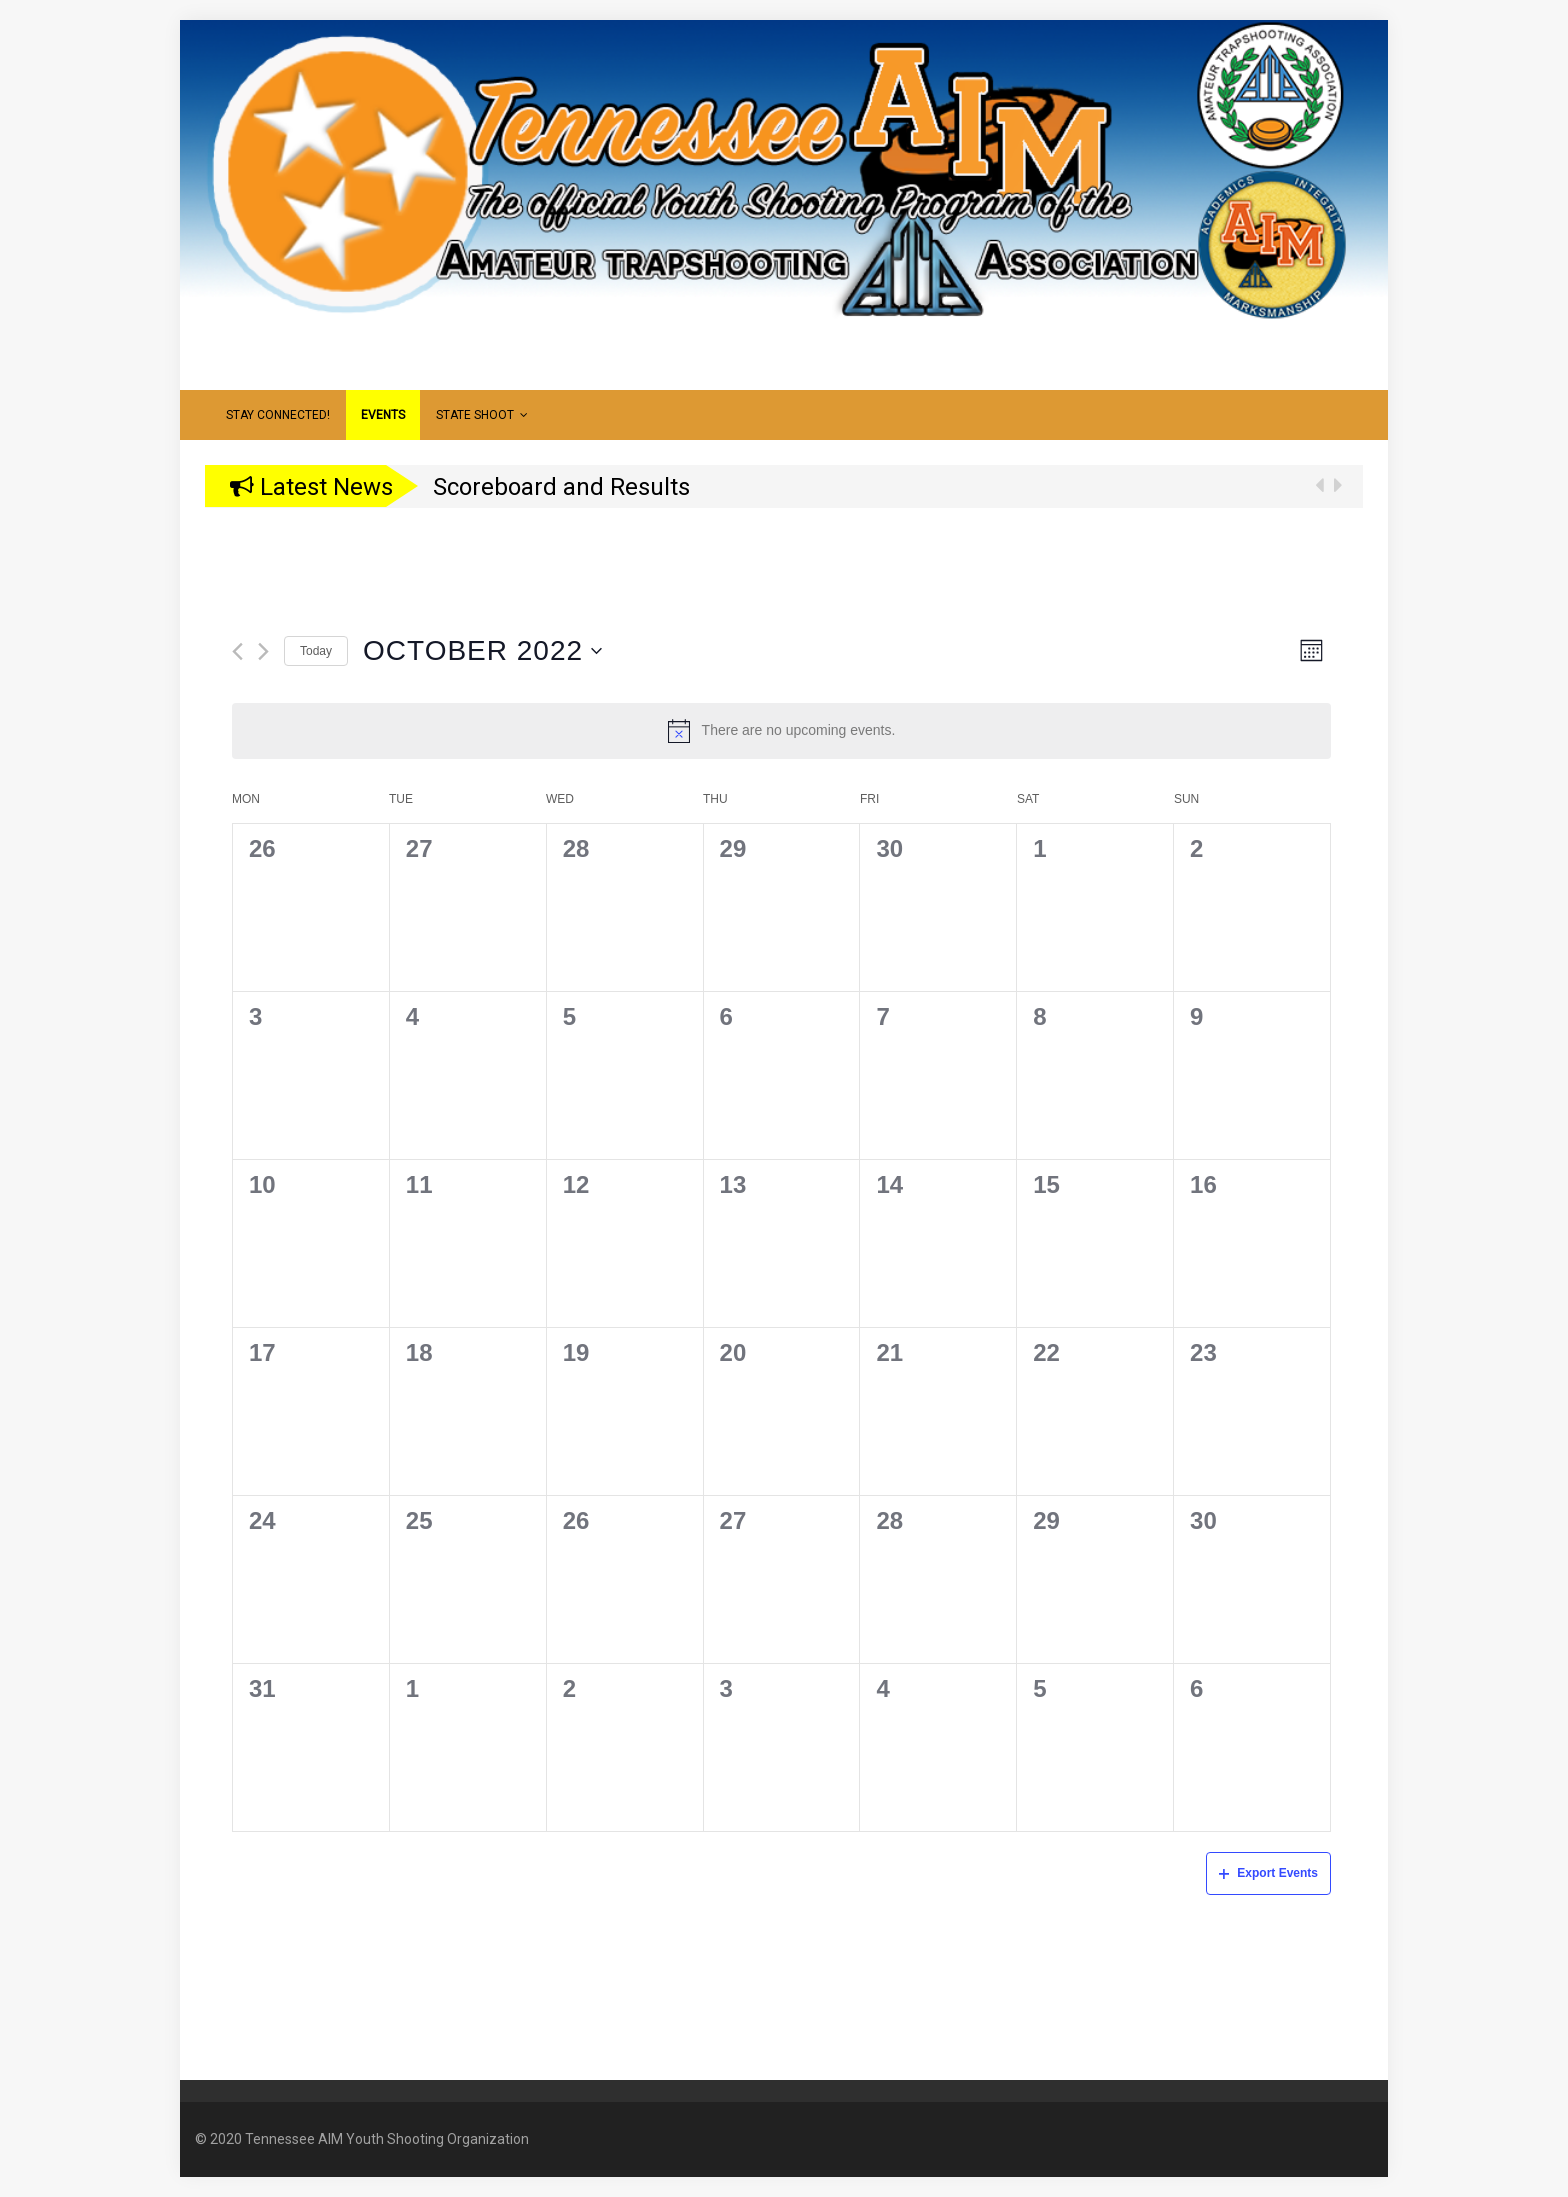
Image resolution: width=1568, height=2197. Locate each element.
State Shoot (482, 415)
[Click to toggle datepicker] (482, 651)
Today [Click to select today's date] (316, 651)
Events (383, 415)
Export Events (1268, 1873)
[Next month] (263, 651)
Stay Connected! (278, 415)
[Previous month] (237, 651)
